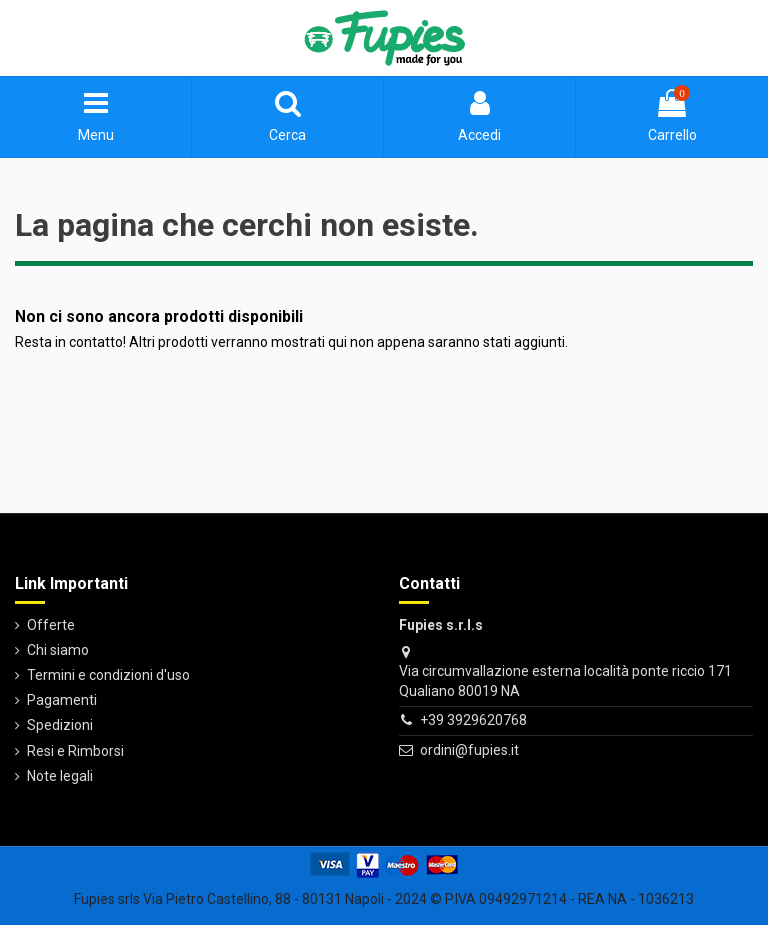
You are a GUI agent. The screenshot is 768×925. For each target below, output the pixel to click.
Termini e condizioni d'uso (108, 675)
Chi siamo (58, 650)
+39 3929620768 (473, 720)
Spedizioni (60, 725)
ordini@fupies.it (469, 750)
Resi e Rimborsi (75, 751)
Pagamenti (62, 700)
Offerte (51, 625)
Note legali (60, 776)
